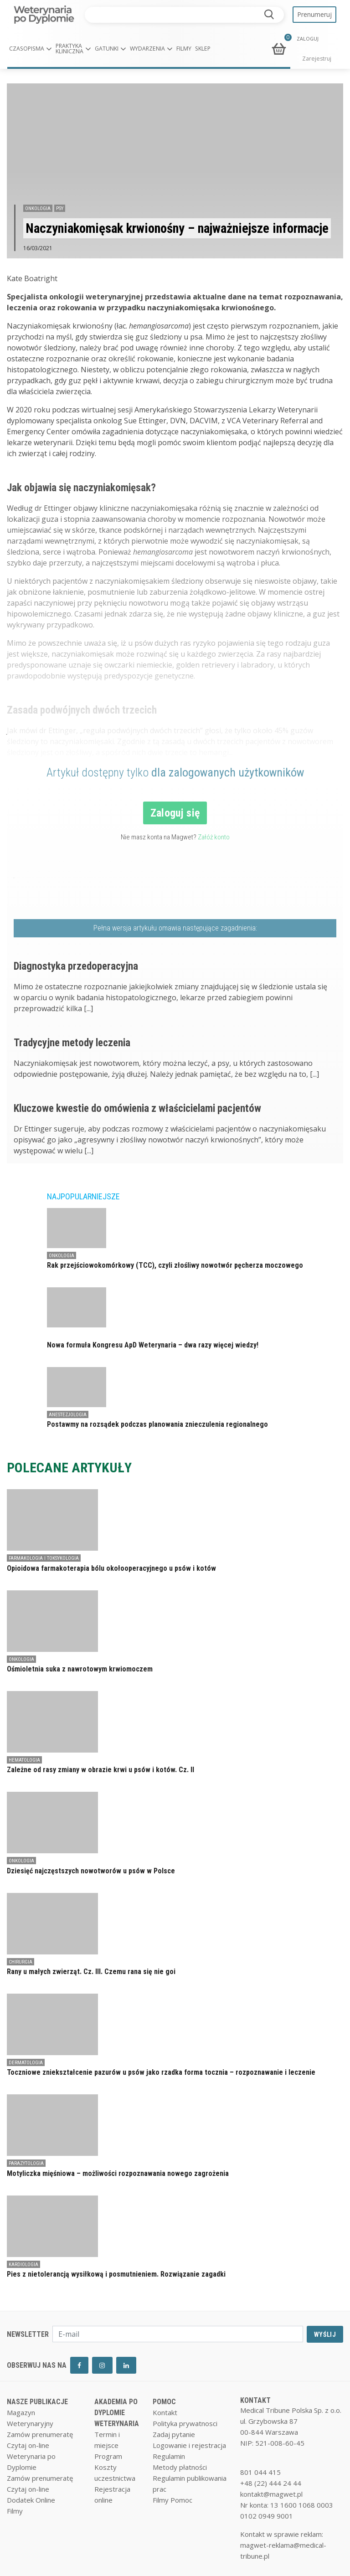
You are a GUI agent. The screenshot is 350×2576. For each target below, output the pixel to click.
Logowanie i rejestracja (189, 2445)
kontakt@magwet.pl (271, 2494)
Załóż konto (214, 837)
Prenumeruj (314, 14)
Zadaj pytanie (174, 2434)
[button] (30, 49)
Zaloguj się (175, 813)
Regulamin (169, 2456)
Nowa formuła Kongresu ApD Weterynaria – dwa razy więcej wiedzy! (152, 1345)
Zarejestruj (316, 58)
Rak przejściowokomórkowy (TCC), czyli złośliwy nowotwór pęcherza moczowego (175, 1265)
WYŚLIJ (325, 2334)
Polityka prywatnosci (185, 2423)
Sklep (203, 48)
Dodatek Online (31, 2499)
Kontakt (165, 2412)
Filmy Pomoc (172, 2499)
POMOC (164, 2401)
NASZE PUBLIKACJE (37, 2401)
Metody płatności (180, 2467)
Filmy (183, 48)
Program (108, 2456)
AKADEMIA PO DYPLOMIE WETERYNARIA (116, 2412)
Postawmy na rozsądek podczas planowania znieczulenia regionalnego (157, 1424)
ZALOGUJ (308, 39)
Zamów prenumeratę (40, 2434)
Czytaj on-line (28, 2445)
